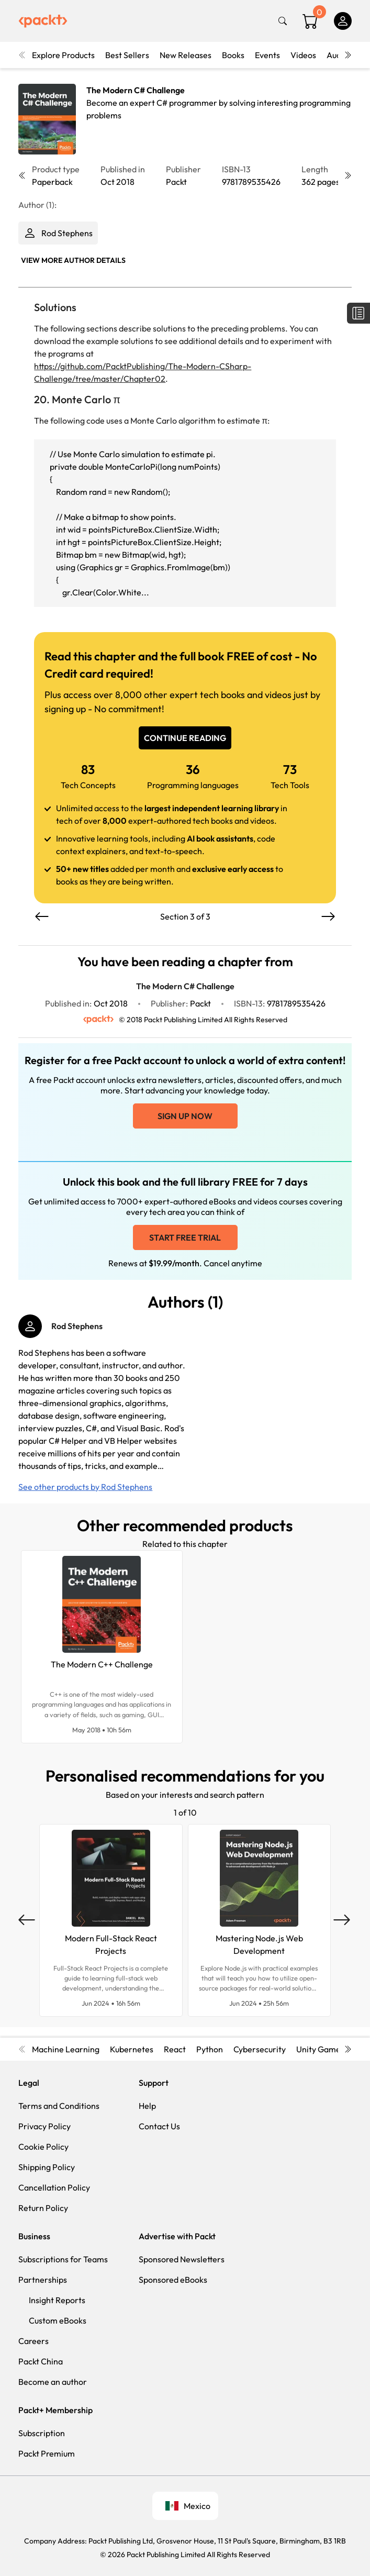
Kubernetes (131, 2049)
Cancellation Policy (54, 2187)
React (175, 2049)
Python (209, 2049)
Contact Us (159, 2126)
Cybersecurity (259, 2049)
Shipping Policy (46, 2167)
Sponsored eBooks (173, 2279)
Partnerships (42, 2279)
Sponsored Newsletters (182, 2259)
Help (147, 2105)
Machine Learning (65, 2049)
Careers (33, 2341)
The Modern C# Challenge (135, 90)
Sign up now (185, 1116)
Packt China (40, 2361)
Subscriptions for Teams (63, 2259)
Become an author (52, 2381)
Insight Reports (57, 2300)
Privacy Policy (44, 2126)
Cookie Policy (43, 2146)
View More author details (73, 260)
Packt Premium (46, 2453)
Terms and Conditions (58, 2105)
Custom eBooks (57, 2320)
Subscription (41, 2433)
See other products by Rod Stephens (85, 1487)
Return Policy (43, 2208)
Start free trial (185, 1237)
